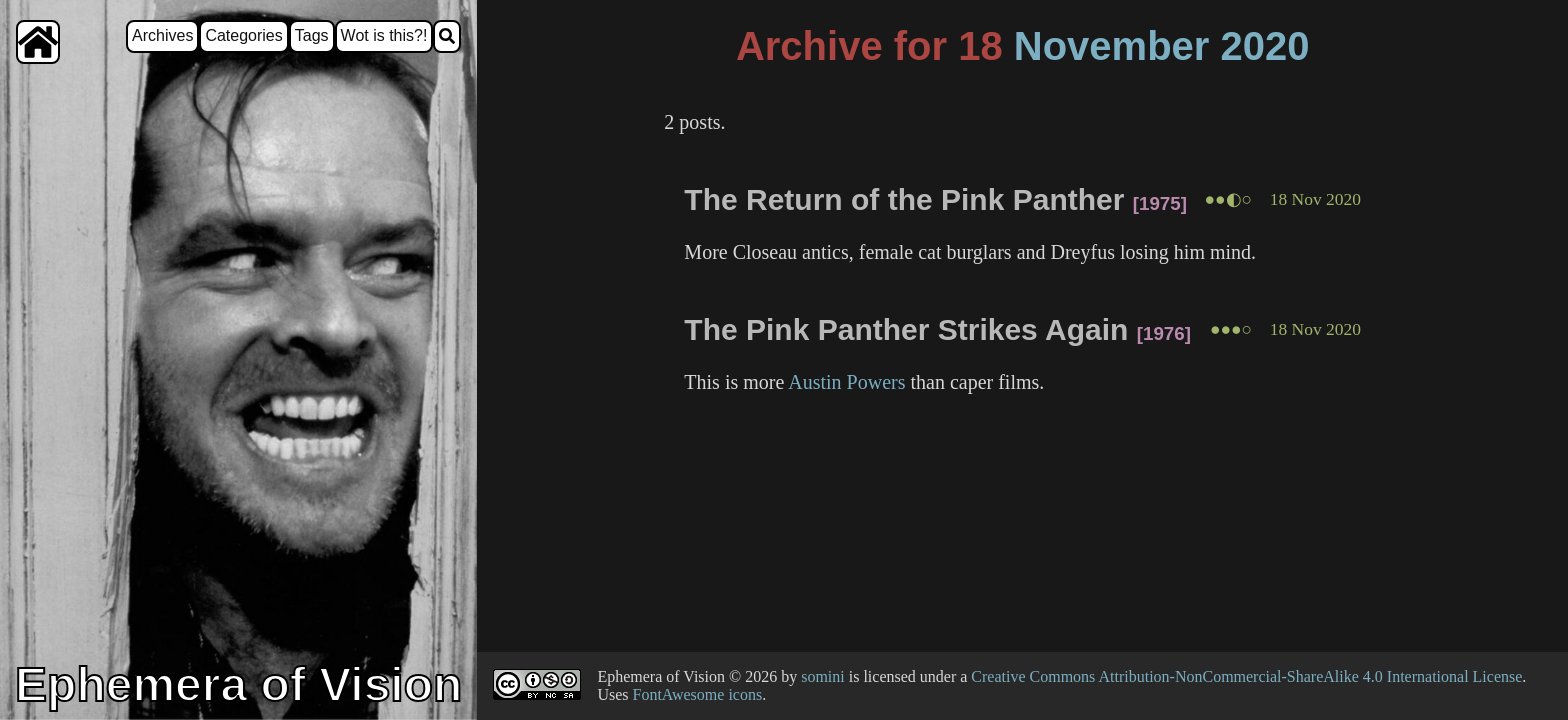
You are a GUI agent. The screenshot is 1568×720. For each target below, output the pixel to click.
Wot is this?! (384, 35)
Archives (162, 35)
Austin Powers (846, 382)
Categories (243, 35)
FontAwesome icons (698, 694)
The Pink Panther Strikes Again (906, 329)
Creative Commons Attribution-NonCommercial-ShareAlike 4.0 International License (1246, 676)
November (1112, 46)
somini (823, 676)
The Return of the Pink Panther (904, 199)
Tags (312, 35)
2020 (1265, 46)
